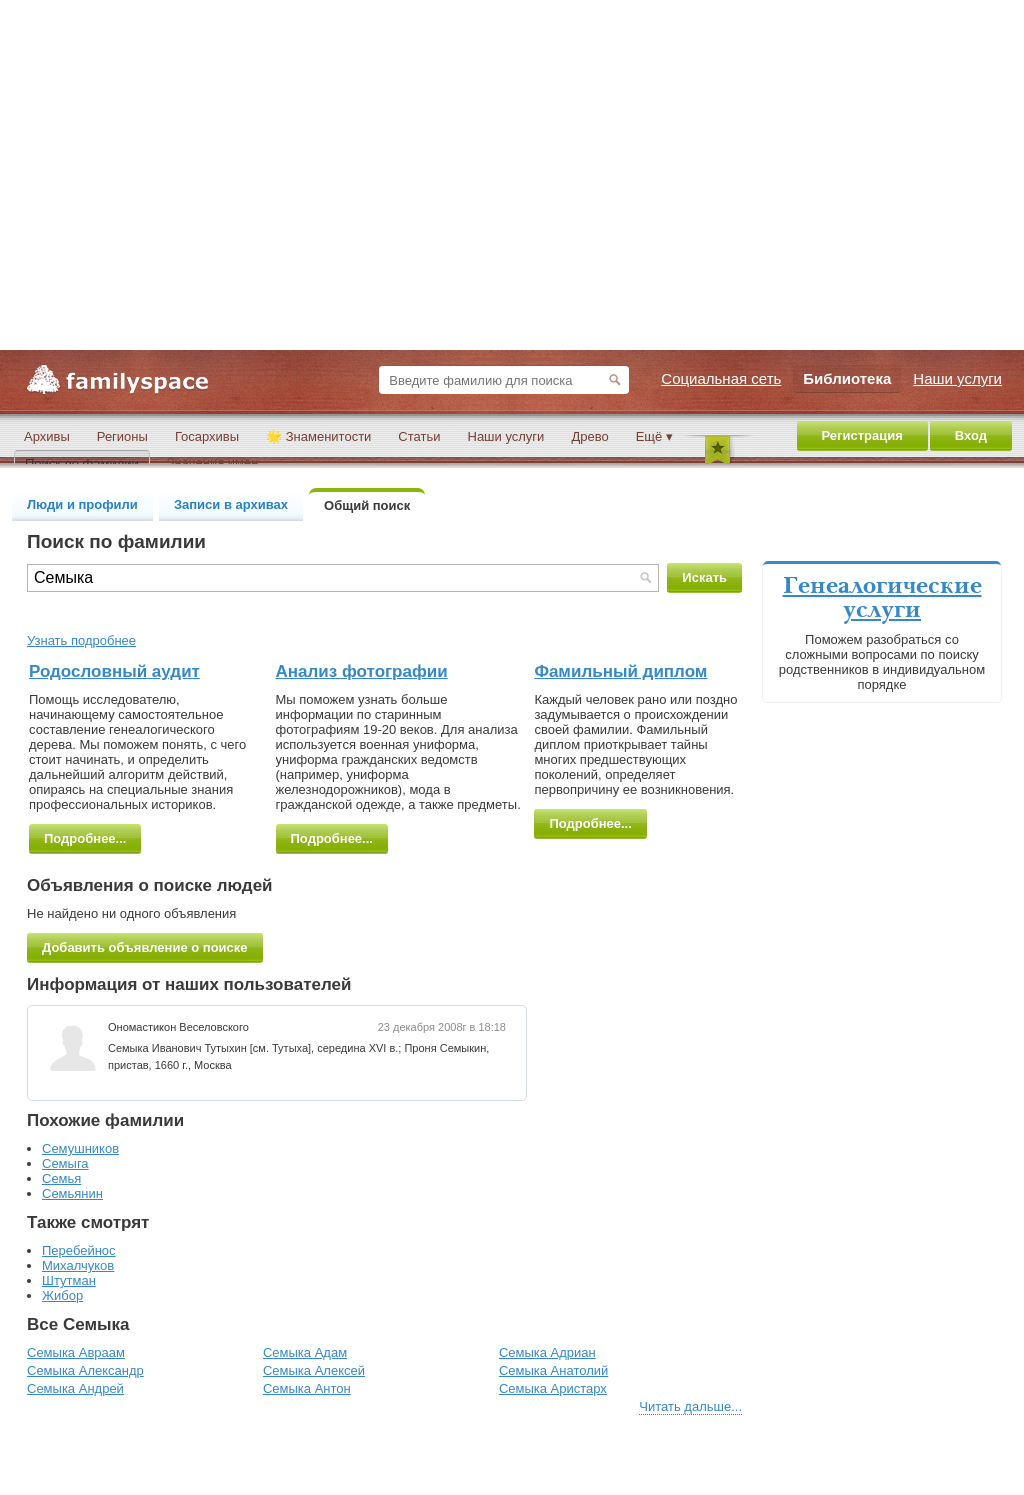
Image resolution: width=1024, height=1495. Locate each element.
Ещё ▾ (654, 436)
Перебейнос (79, 1250)
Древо (589, 436)
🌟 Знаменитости (318, 436)
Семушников (80, 1148)
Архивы (47, 436)
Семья (61, 1178)
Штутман (69, 1280)
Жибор (62, 1295)
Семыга (65, 1163)
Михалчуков (78, 1265)
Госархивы (207, 436)
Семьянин (72, 1193)
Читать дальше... (690, 1406)
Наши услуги (506, 436)
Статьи (419, 436)
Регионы (122, 436)
